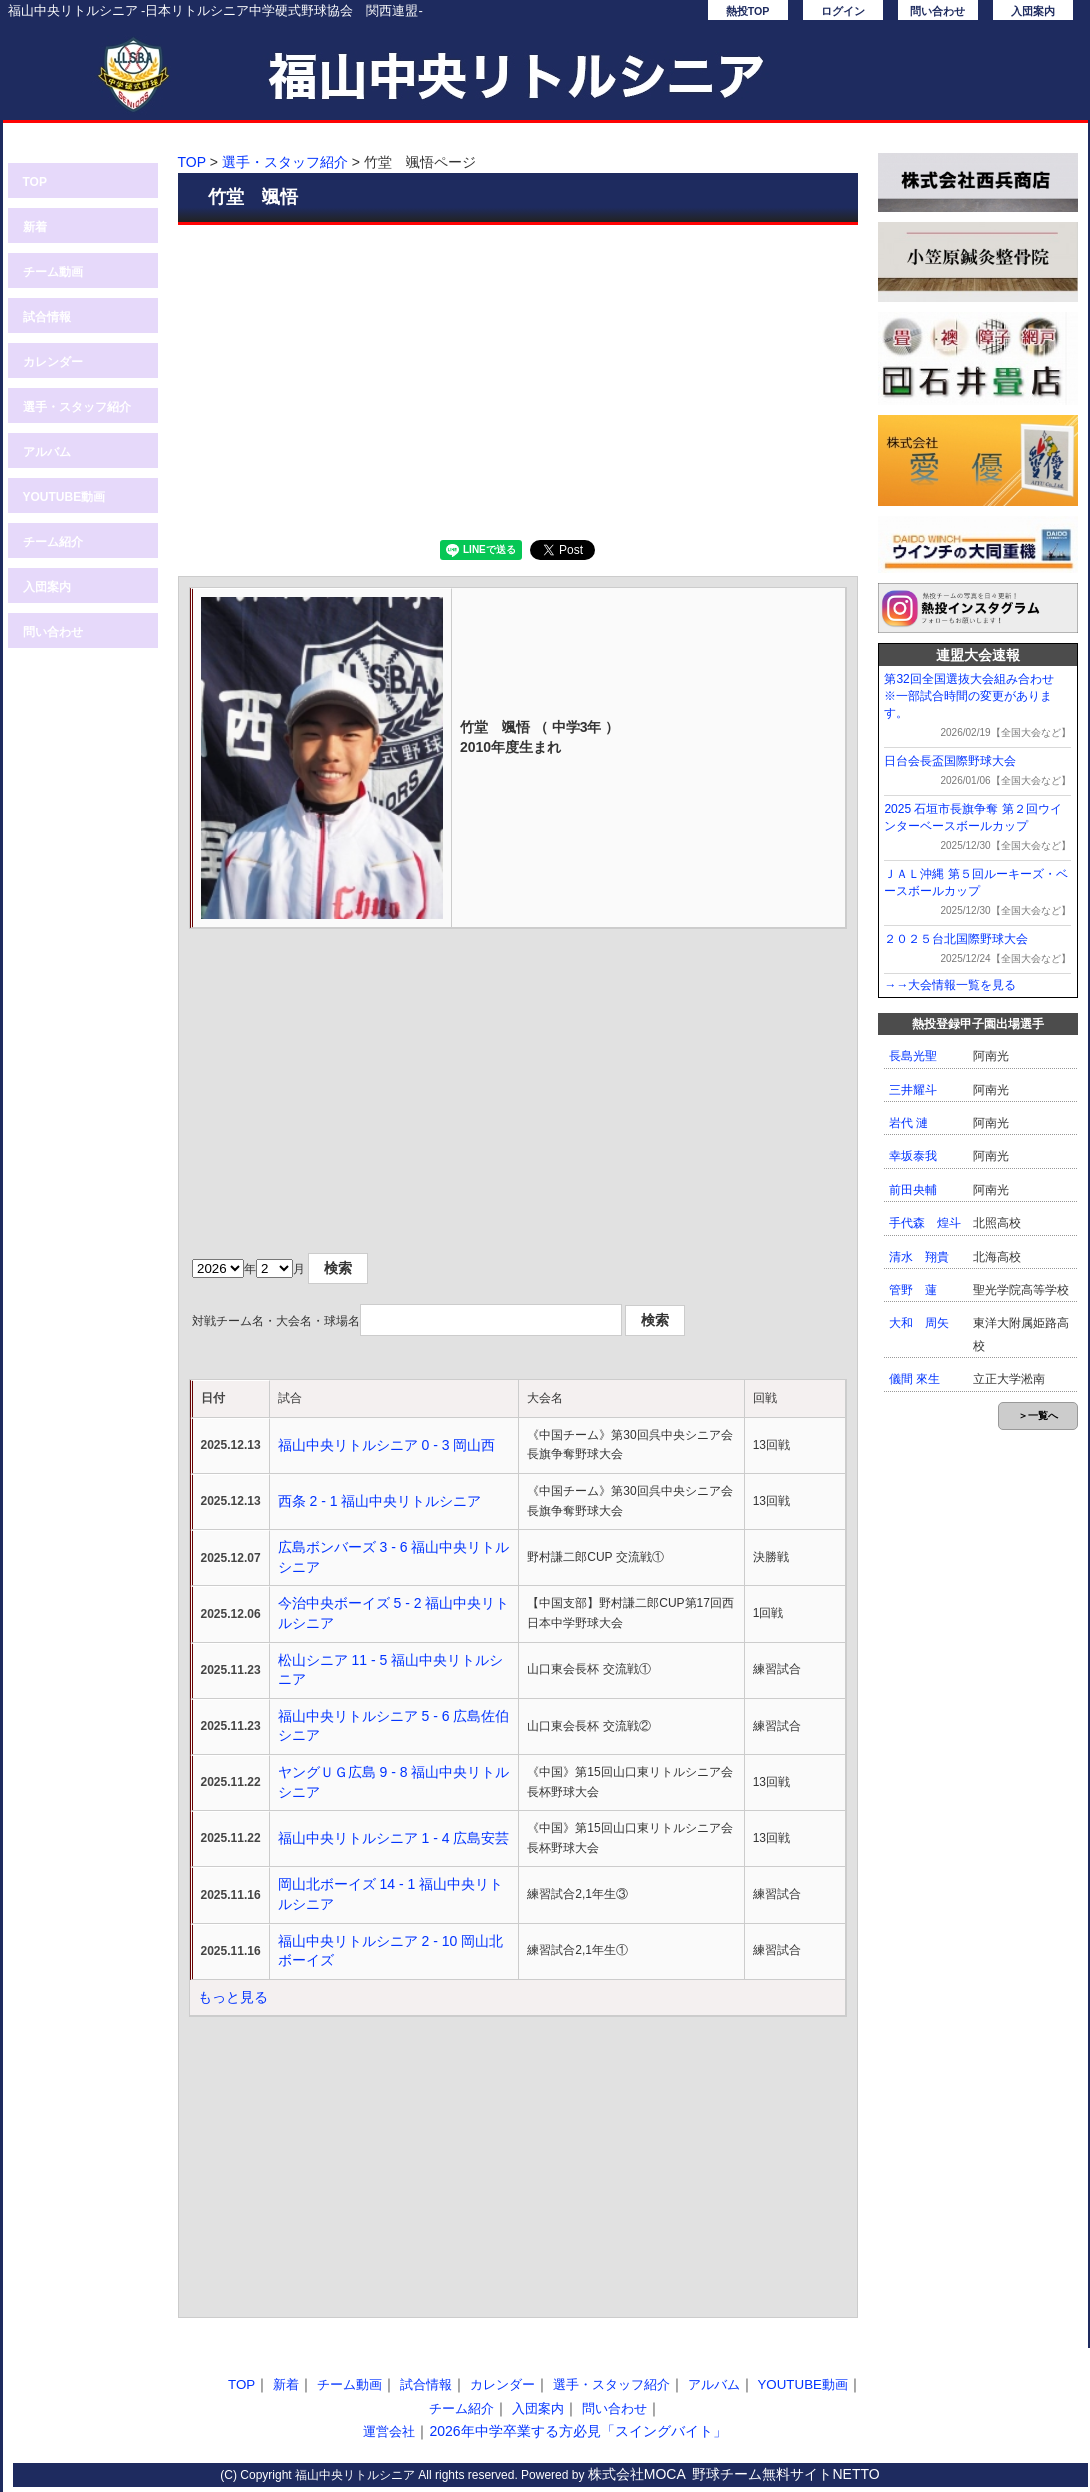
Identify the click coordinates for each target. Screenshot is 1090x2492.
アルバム (47, 452)
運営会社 (389, 2431)
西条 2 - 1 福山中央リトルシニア (380, 1501)
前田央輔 (913, 1190)
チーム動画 (53, 272)
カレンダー (53, 362)
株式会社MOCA (637, 2474)
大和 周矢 (919, 1323)
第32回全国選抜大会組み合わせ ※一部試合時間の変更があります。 (974, 696)
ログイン (843, 11)
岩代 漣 (908, 1123)
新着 (35, 227)
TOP (35, 182)
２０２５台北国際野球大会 (956, 939)
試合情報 (47, 317)
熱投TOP (748, 11)
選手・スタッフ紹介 (77, 407)
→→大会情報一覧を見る (950, 985)
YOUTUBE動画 (64, 497)
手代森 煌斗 (925, 1223)
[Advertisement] (518, 380)
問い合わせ (937, 11)
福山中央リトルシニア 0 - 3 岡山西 (387, 1445)
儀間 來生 (914, 1379)
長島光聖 (913, 1056)
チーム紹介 (53, 542)
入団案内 (1033, 11)
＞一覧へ (1038, 1415)
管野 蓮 (913, 1290)
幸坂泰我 (913, 1156)
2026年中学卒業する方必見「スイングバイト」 (577, 2431)
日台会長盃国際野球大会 (950, 761)
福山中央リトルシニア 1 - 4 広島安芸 (394, 1838)
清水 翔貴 (919, 1257)
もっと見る (233, 1997)
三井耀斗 (913, 1090)
